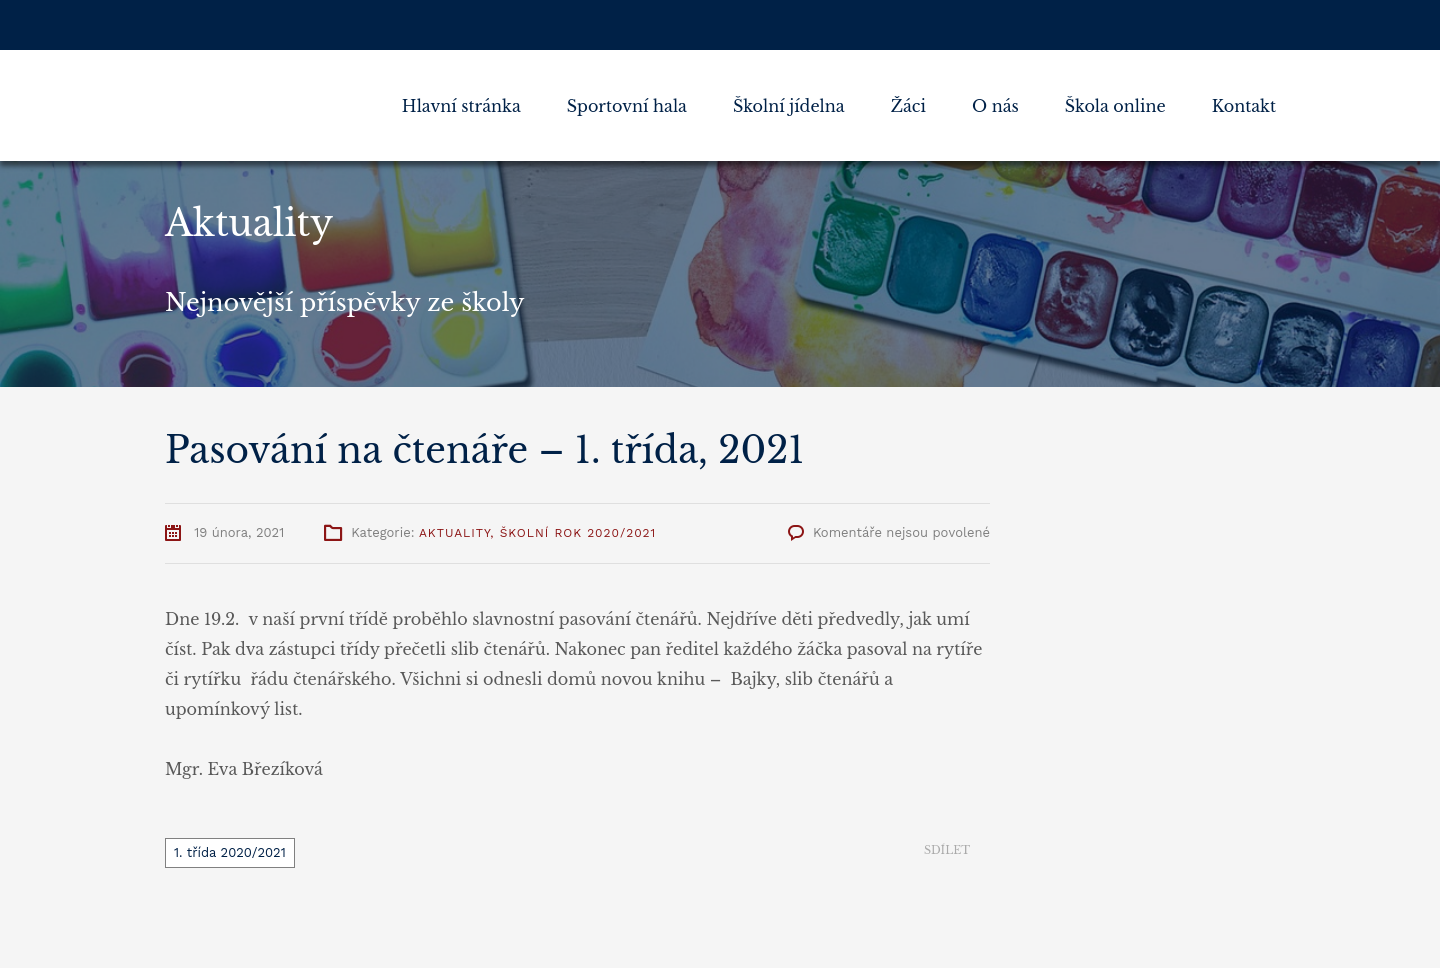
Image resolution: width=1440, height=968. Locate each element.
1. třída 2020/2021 (230, 852)
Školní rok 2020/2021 (578, 533)
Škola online (1115, 106)
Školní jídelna (789, 106)
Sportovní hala (627, 106)
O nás (995, 106)
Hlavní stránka (461, 106)
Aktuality (454, 533)
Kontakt (1244, 106)
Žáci (908, 106)
